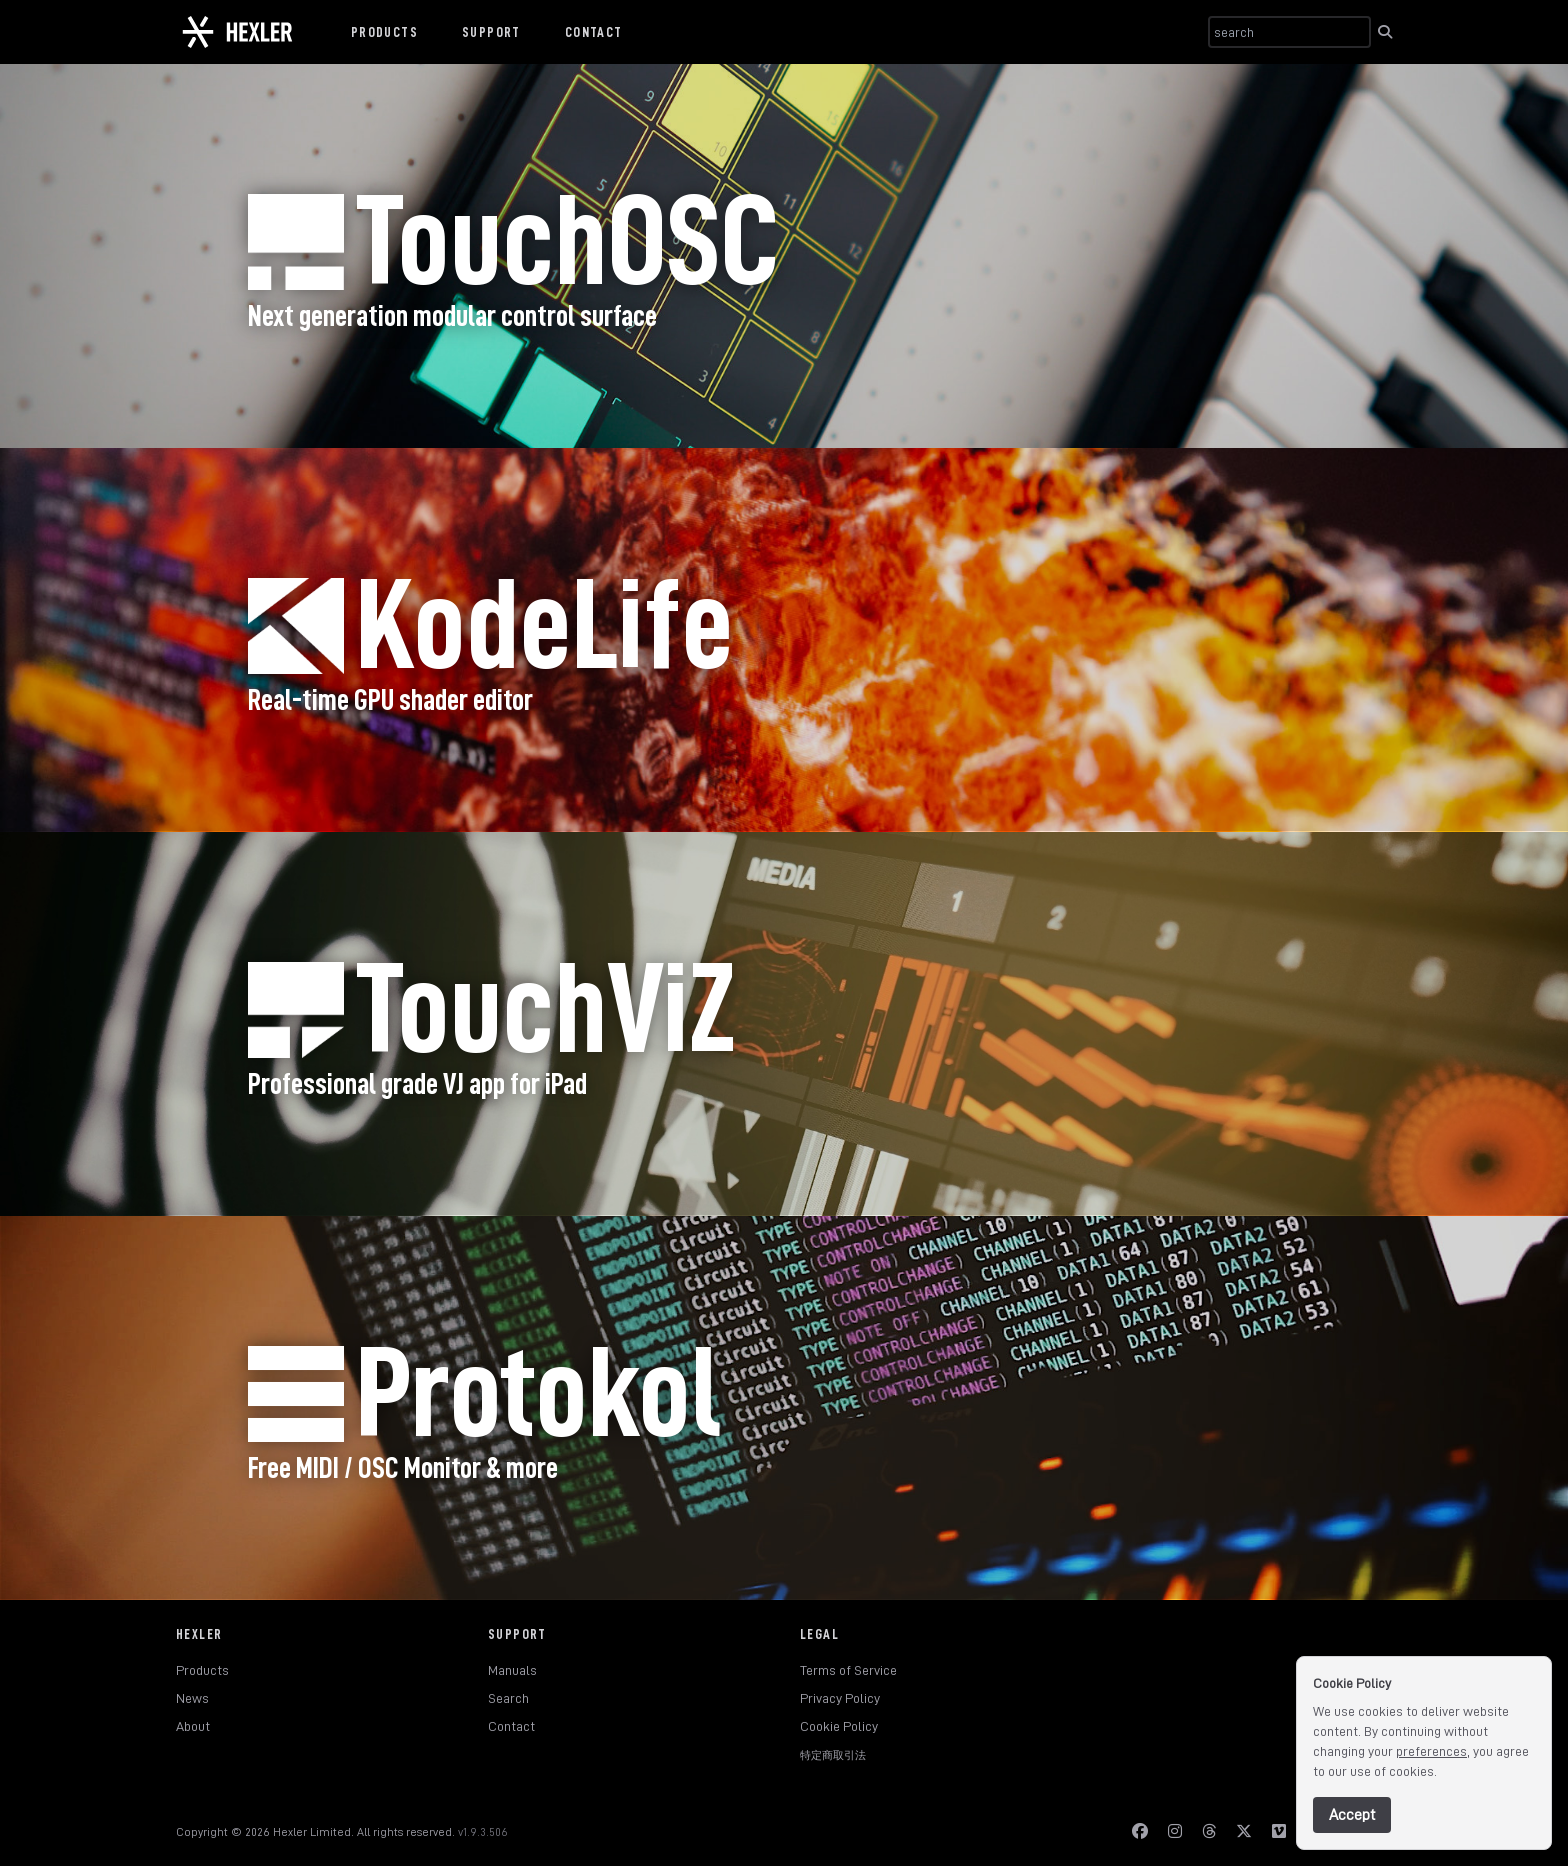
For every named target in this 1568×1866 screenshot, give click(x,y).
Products (384, 32)
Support (491, 32)
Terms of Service (848, 1670)
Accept (1352, 1815)
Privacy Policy (840, 1698)
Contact (594, 32)
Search (508, 1698)
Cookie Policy (839, 1726)
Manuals (512, 1670)
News (192, 1698)
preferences (1431, 1751)
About (193, 1726)
